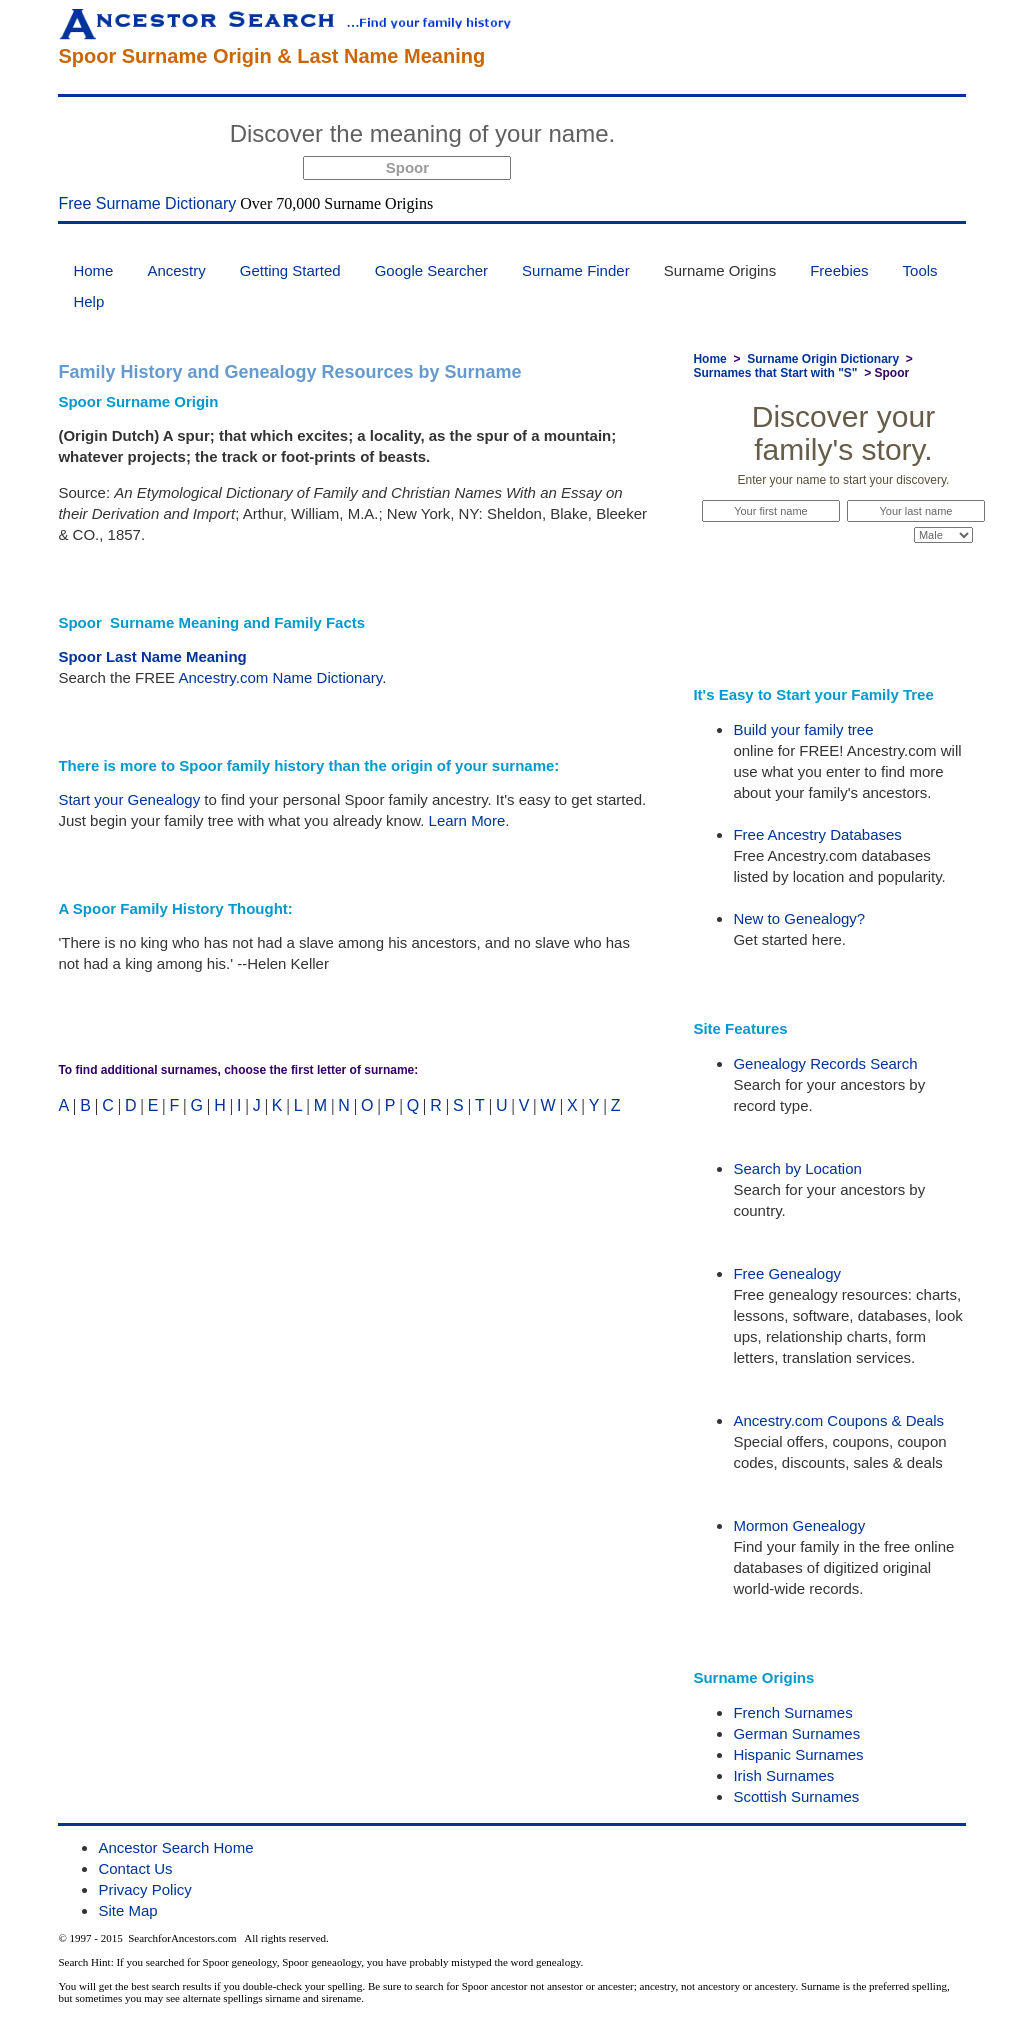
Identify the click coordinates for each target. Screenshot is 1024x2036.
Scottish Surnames (796, 1796)
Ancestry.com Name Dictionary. (282, 677)
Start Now (698, 137)
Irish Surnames (783, 1775)
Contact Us (135, 1868)
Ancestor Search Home (175, 1847)
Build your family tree (803, 729)
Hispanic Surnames (798, 1754)
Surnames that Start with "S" (775, 373)
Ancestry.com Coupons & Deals (838, 1420)
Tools (920, 270)
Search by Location (797, 1168)
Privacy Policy (144, 1889)
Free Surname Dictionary (147, 203)
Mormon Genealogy (799, 1525)
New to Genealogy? (799, 918)
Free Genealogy (787, 1273)
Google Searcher (431, 270)
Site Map (127, 1910)
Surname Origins (720, 270)
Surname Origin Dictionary (823, 359)
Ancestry (176, 270)
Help (88, 301)
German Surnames (796, 1733)
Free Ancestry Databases (817, 834)
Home (93, 270)
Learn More (467, 820)
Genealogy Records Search (825, 1063)
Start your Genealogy (129, 799)
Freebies (839, 270)
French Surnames (792, 1712)
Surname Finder (576, 270)
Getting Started (290, 270)
